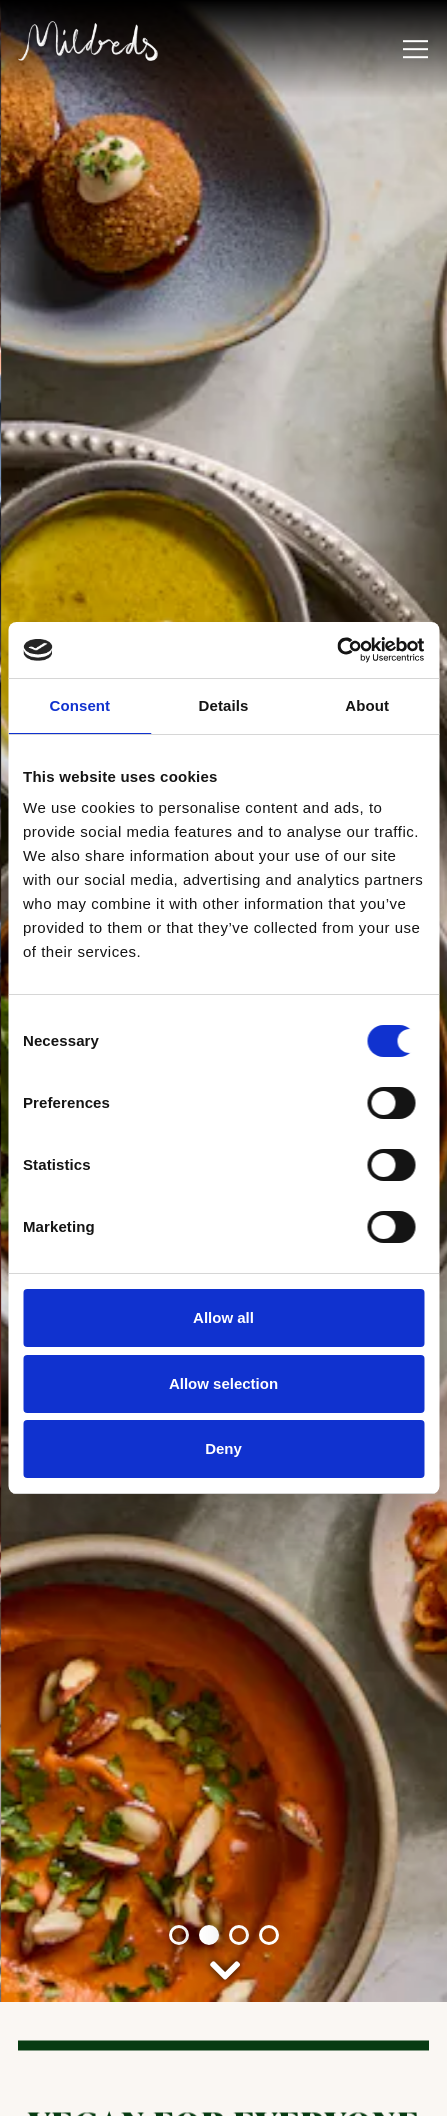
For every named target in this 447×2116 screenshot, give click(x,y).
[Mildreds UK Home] (88, 39)
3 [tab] (239, 1613)
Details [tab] (224, 705)
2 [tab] (209, 1613)
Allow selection (223, 1383)
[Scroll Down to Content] (224, 1644)
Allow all (223, 1317)
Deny (223, 1448)
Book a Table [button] (223, 2085)
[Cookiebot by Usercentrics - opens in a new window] (336, 650)
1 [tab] (179, 1613)
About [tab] (367, 705)
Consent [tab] (79, 705)
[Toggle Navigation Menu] (415, 49)
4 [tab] (269, 1613)
